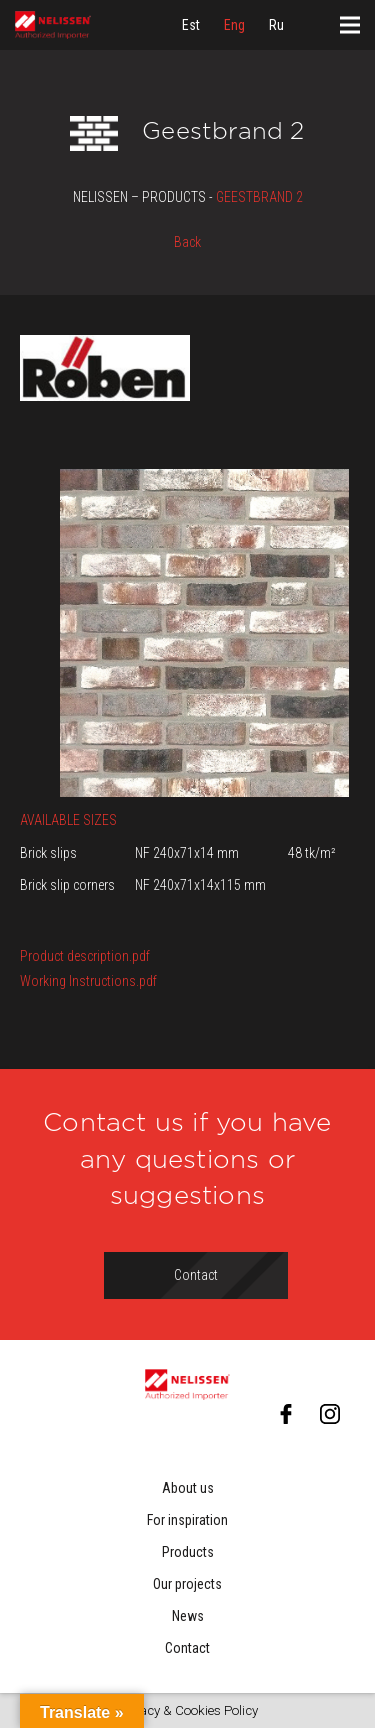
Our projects (187, 1584)
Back (187, 242)
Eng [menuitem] (234, 25)
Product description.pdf (85, 956)
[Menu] (350, 25)
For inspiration (187, 1520)
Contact (187, 1648)
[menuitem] (191, 25)
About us (188, 1488)
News (188, 1616)
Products (188, 1552)
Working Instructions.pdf (88, 981)
